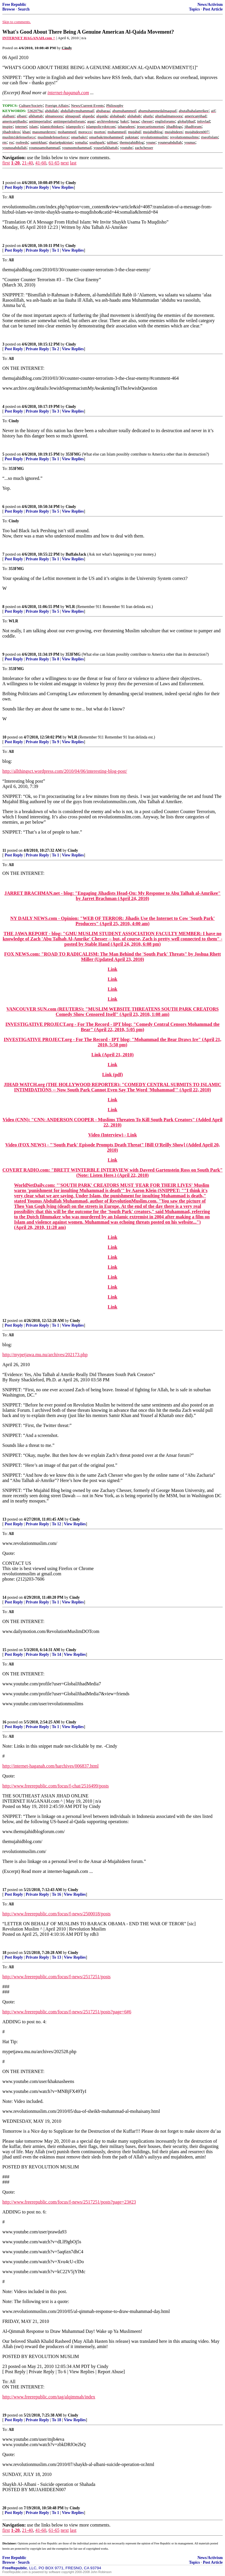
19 (4, 2415)
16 (4, 1722)
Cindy (71, 183)
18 (4, 1952)
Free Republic (14, 4)
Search (24, 9)
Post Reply (14, 187)
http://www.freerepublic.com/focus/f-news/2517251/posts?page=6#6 (66, 2011)
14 (4, 1597)
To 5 (55, 511)
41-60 (40, 162)
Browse (8, 9)
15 (4, 1650)
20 (4, 2508)
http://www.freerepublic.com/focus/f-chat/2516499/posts (55, 1785)
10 (4, 737)
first (6, 162)
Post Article (213, 9)
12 (4, 1320)
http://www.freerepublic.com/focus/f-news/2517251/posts (56, 1976)
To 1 (55, 250)
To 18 (56, 2420)
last (73, 162)
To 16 (56, 1894)
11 (4, 850)
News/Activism (210, 4)
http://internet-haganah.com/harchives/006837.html (50, 1765)
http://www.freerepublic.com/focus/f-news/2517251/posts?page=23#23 (69, 2201)
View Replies (63, 187)
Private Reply (37, 187)
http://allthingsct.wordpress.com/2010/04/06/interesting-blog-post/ (64, 771)
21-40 (27, 162)
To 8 (55, 659)
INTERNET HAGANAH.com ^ (28, 38)
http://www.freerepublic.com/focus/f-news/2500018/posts (56, 1913)
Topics (194, 9)
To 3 (55, 411)
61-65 (54, 162)
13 (4, 1519)
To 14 (56, 1654)
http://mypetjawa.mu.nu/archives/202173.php (45, 1354)
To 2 (55, 349)
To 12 (56, 1524)
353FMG (73, 454)
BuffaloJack (76, 554)
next (65, 162)
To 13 (56, 1957)
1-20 (15, 162)
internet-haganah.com (68, 92)
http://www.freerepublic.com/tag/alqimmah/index (48, 2396)
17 (4, 1890)
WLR (70, 606)
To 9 (55, 742)
